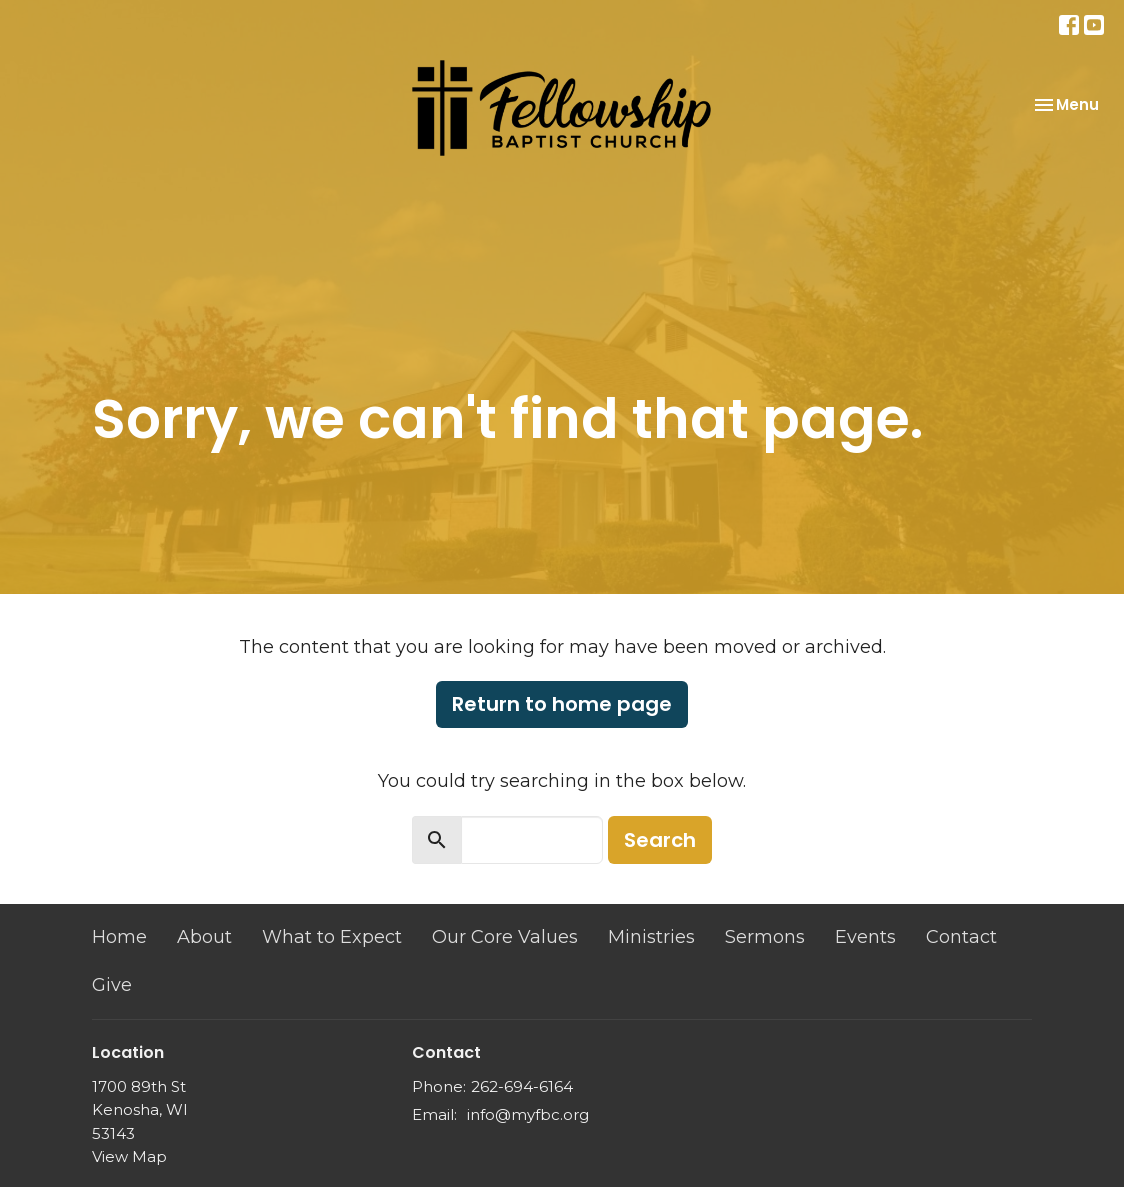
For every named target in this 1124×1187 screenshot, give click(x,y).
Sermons (765, 937)
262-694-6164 (522, 1086)
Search (660, 840)
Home (119, 937)
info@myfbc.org (528, 1114)
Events (865, 937)
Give (112, 985)
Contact (961, 937)
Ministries (651, 937)
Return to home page (562, 704)
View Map (129, 1156)
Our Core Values (505, 937)
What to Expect (332, 937)
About (204, 937)
